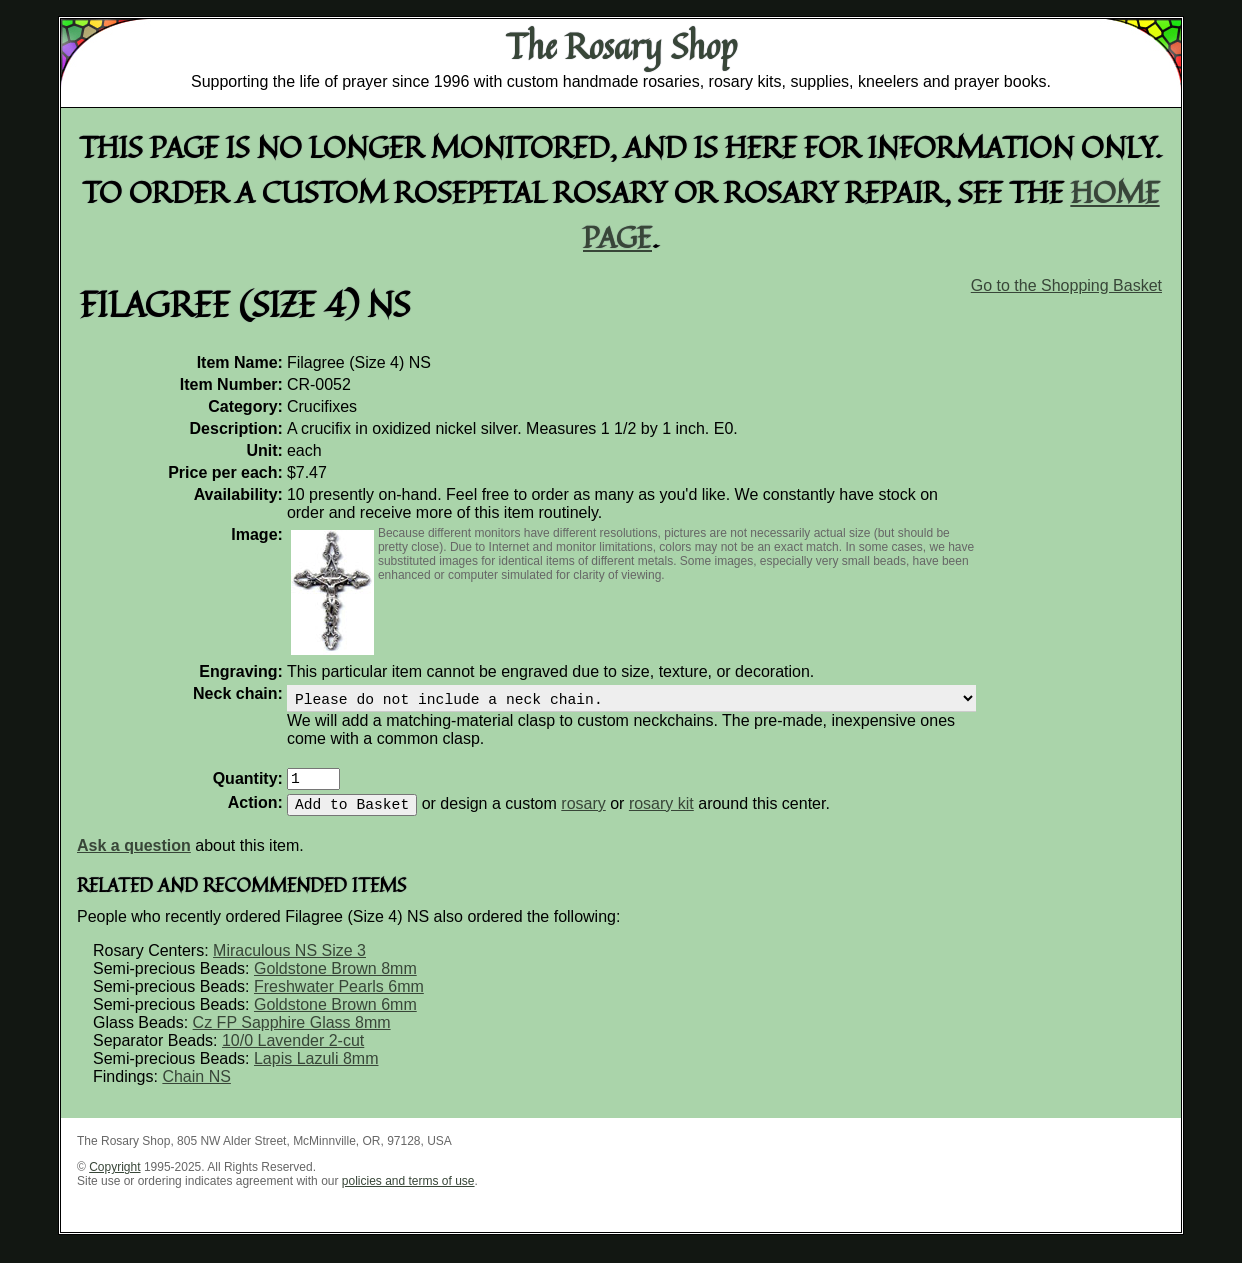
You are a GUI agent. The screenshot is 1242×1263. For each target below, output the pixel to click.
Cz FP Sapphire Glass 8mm (292, 1034)
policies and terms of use (408, 1193)
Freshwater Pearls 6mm (339, 998)
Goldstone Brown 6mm (335, 1016)
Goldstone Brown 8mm (335, 980)
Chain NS (196, 1088)
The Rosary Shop (621, 46)
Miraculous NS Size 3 (289, 962)
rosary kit (661, 815)
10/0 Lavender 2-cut (293, 1052)
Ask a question (134, 857)
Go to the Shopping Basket (1066, 285)
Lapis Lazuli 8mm (316, 1070)
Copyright (114, 1179)
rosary (583, 815)
